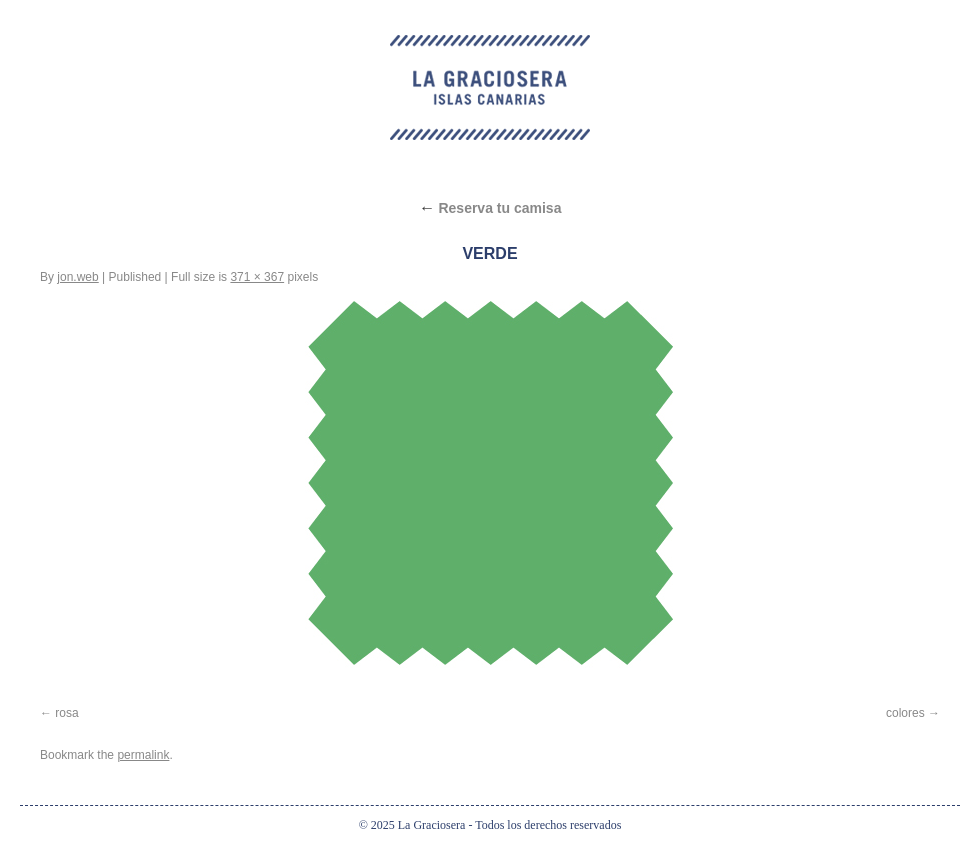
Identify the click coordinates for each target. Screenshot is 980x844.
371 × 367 (257, 277)
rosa (66, 713)
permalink (143, 755)
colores (905, 713)
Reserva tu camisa (490, 208)
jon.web (77, 277)
